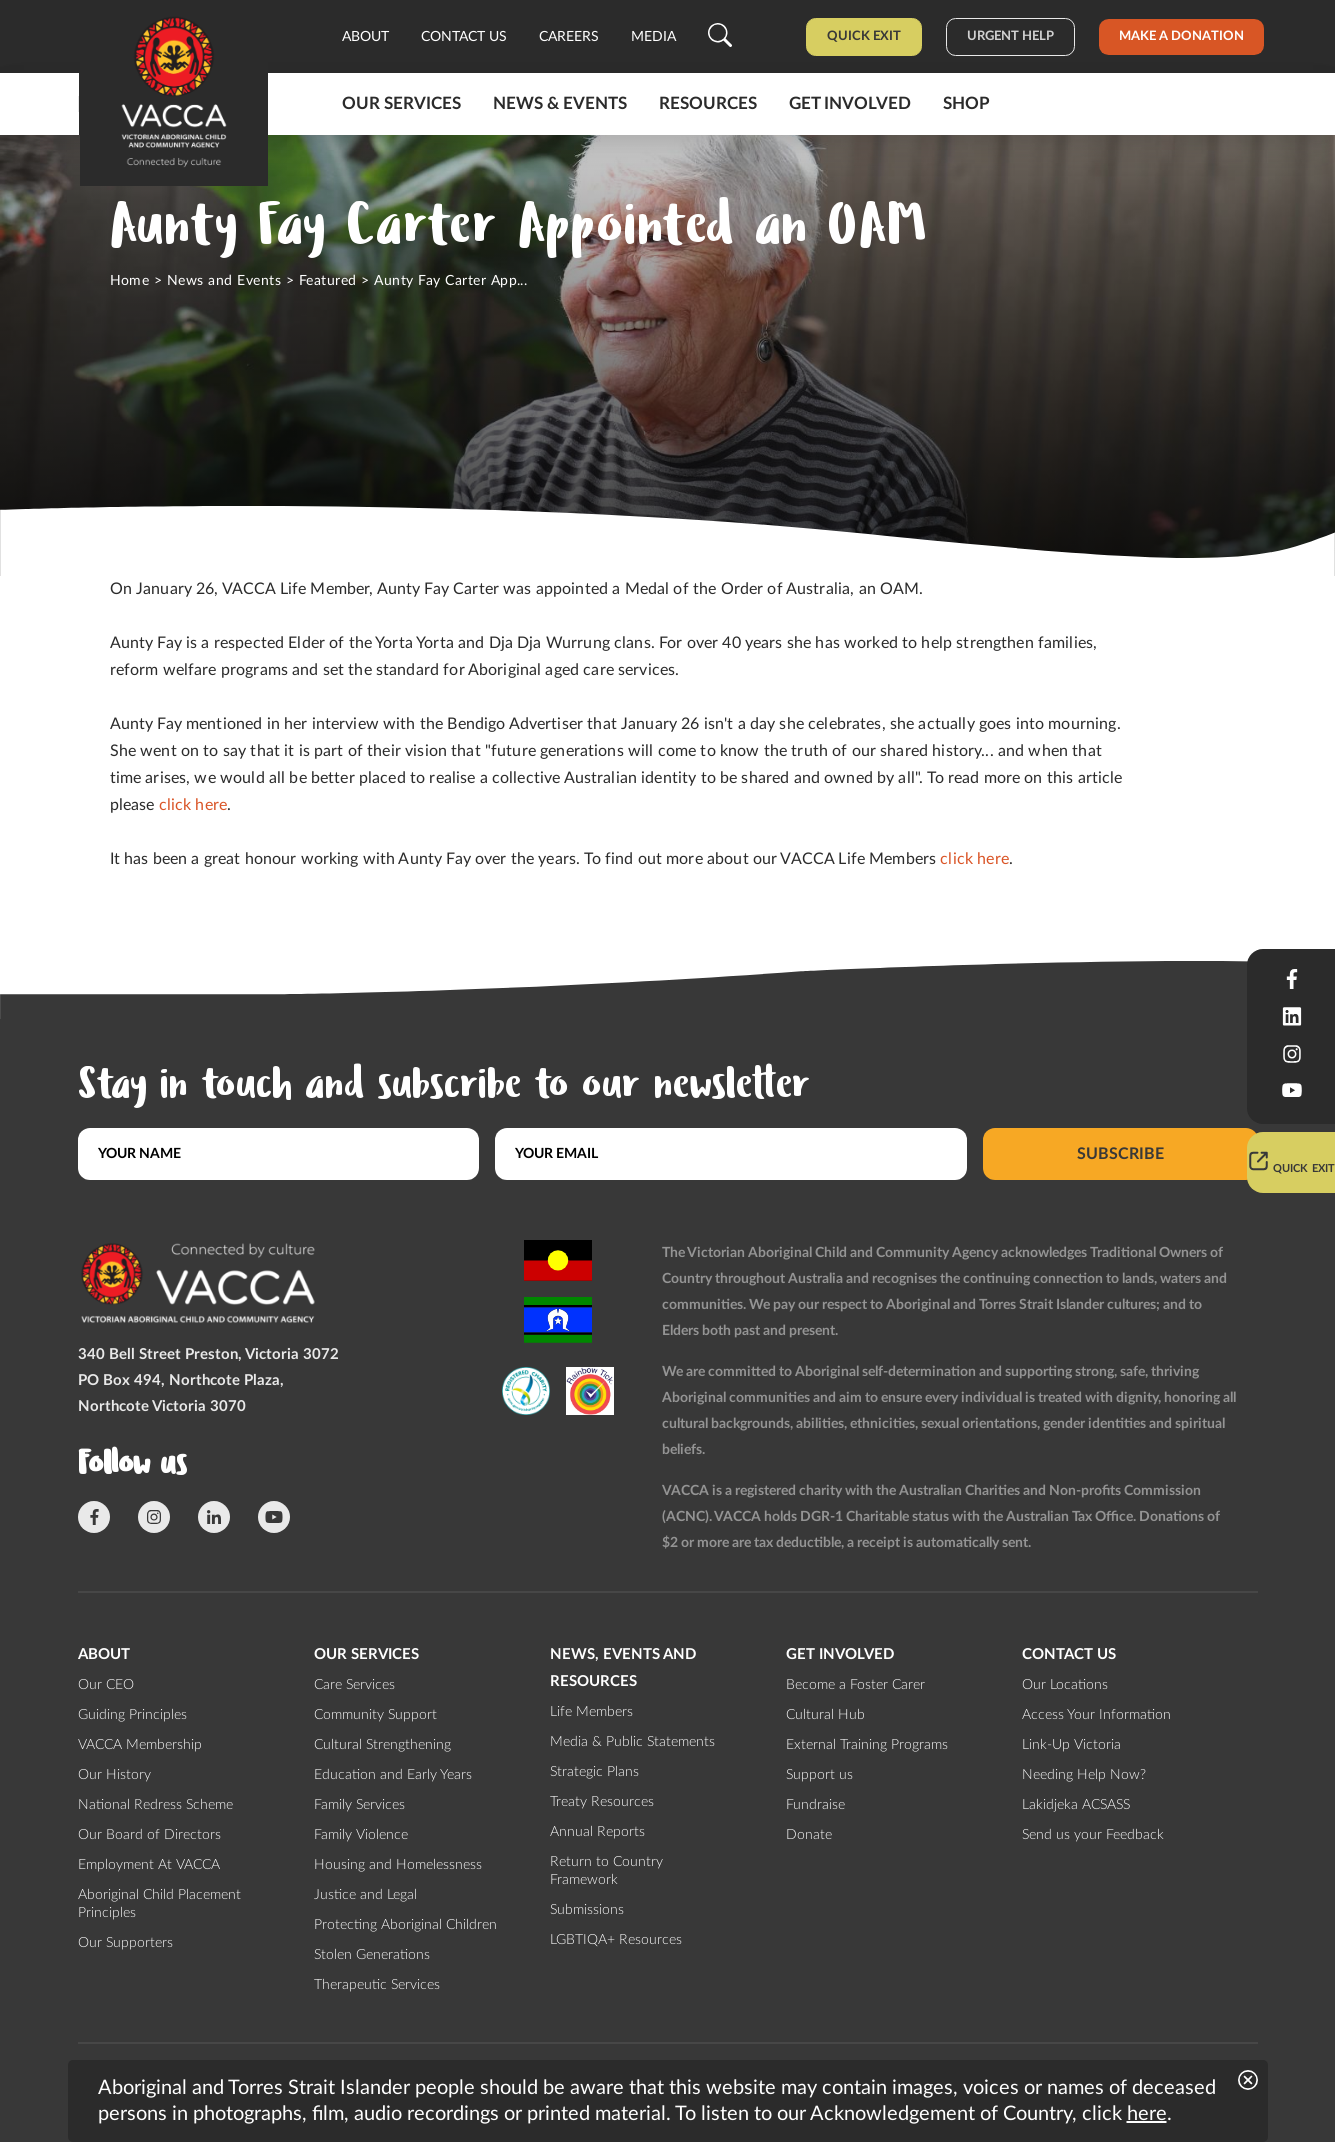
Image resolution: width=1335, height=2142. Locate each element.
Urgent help (1010, 36)
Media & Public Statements (632, 1742)
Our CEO (106, 1685)
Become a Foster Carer (855, 1685)
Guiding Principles (132, 1715)
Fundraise (815, 1805)
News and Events (224, 281)
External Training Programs (867, 1745)
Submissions (587, 1910)
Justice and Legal (365, 1895)
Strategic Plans (594, 1772)
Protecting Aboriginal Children (405, 1925)
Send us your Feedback (1093, 1835)
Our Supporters (125, 1943)
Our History (114, 1775)
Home (130, 281)
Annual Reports (597, 1832)
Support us (819, 1775)
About (365, 37)
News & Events (560, 103)
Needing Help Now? (1084, 1775)
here (1147, 2114)
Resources (708, 103)
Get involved (850, 103)
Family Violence (361, 1835)
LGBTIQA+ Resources (616, 1940)
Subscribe (1120, 1154)
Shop (966, 103)
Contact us (464, 37)
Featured (328, 281)
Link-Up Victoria (1071, 1745)
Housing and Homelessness (398, 1865)
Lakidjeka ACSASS (1076, 1805)
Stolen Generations (372, 1955)
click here (193, 805)
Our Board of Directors (149, 1835)
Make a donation (1181, 36)
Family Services (359, 1805)
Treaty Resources (602, 1802)
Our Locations (1065, 1685)
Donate (809, 1835)
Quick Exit (864, 36)
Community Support (375, 1715)
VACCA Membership (140, 1745)
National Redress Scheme (155, 1805)
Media (653, 37)
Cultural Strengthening (382, 1745)
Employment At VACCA (149, 1865)
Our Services (401, 103)
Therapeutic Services (377, 1985)
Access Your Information (1096, 1715)
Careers (569, 37)
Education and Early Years (393, 1775)
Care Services (354, 1685)
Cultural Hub (825, 1715)
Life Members (591, 1712)
